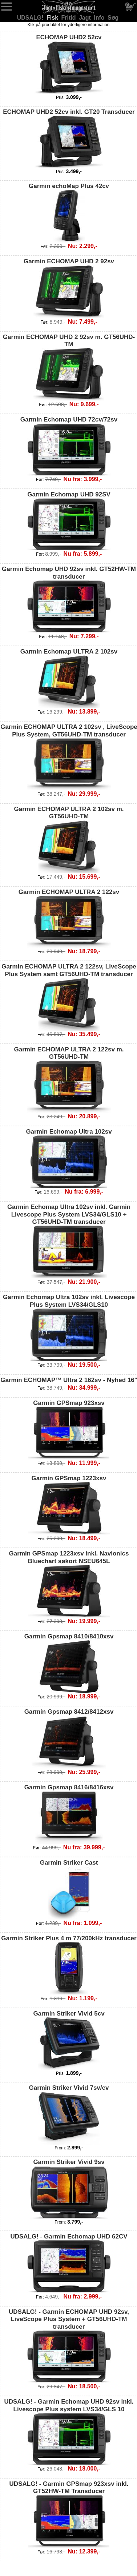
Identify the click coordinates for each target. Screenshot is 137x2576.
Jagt (85, 18)
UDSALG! (31, 18)
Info (100, 18)
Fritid (69, 18)
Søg (113, 18)
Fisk (53, 18)
